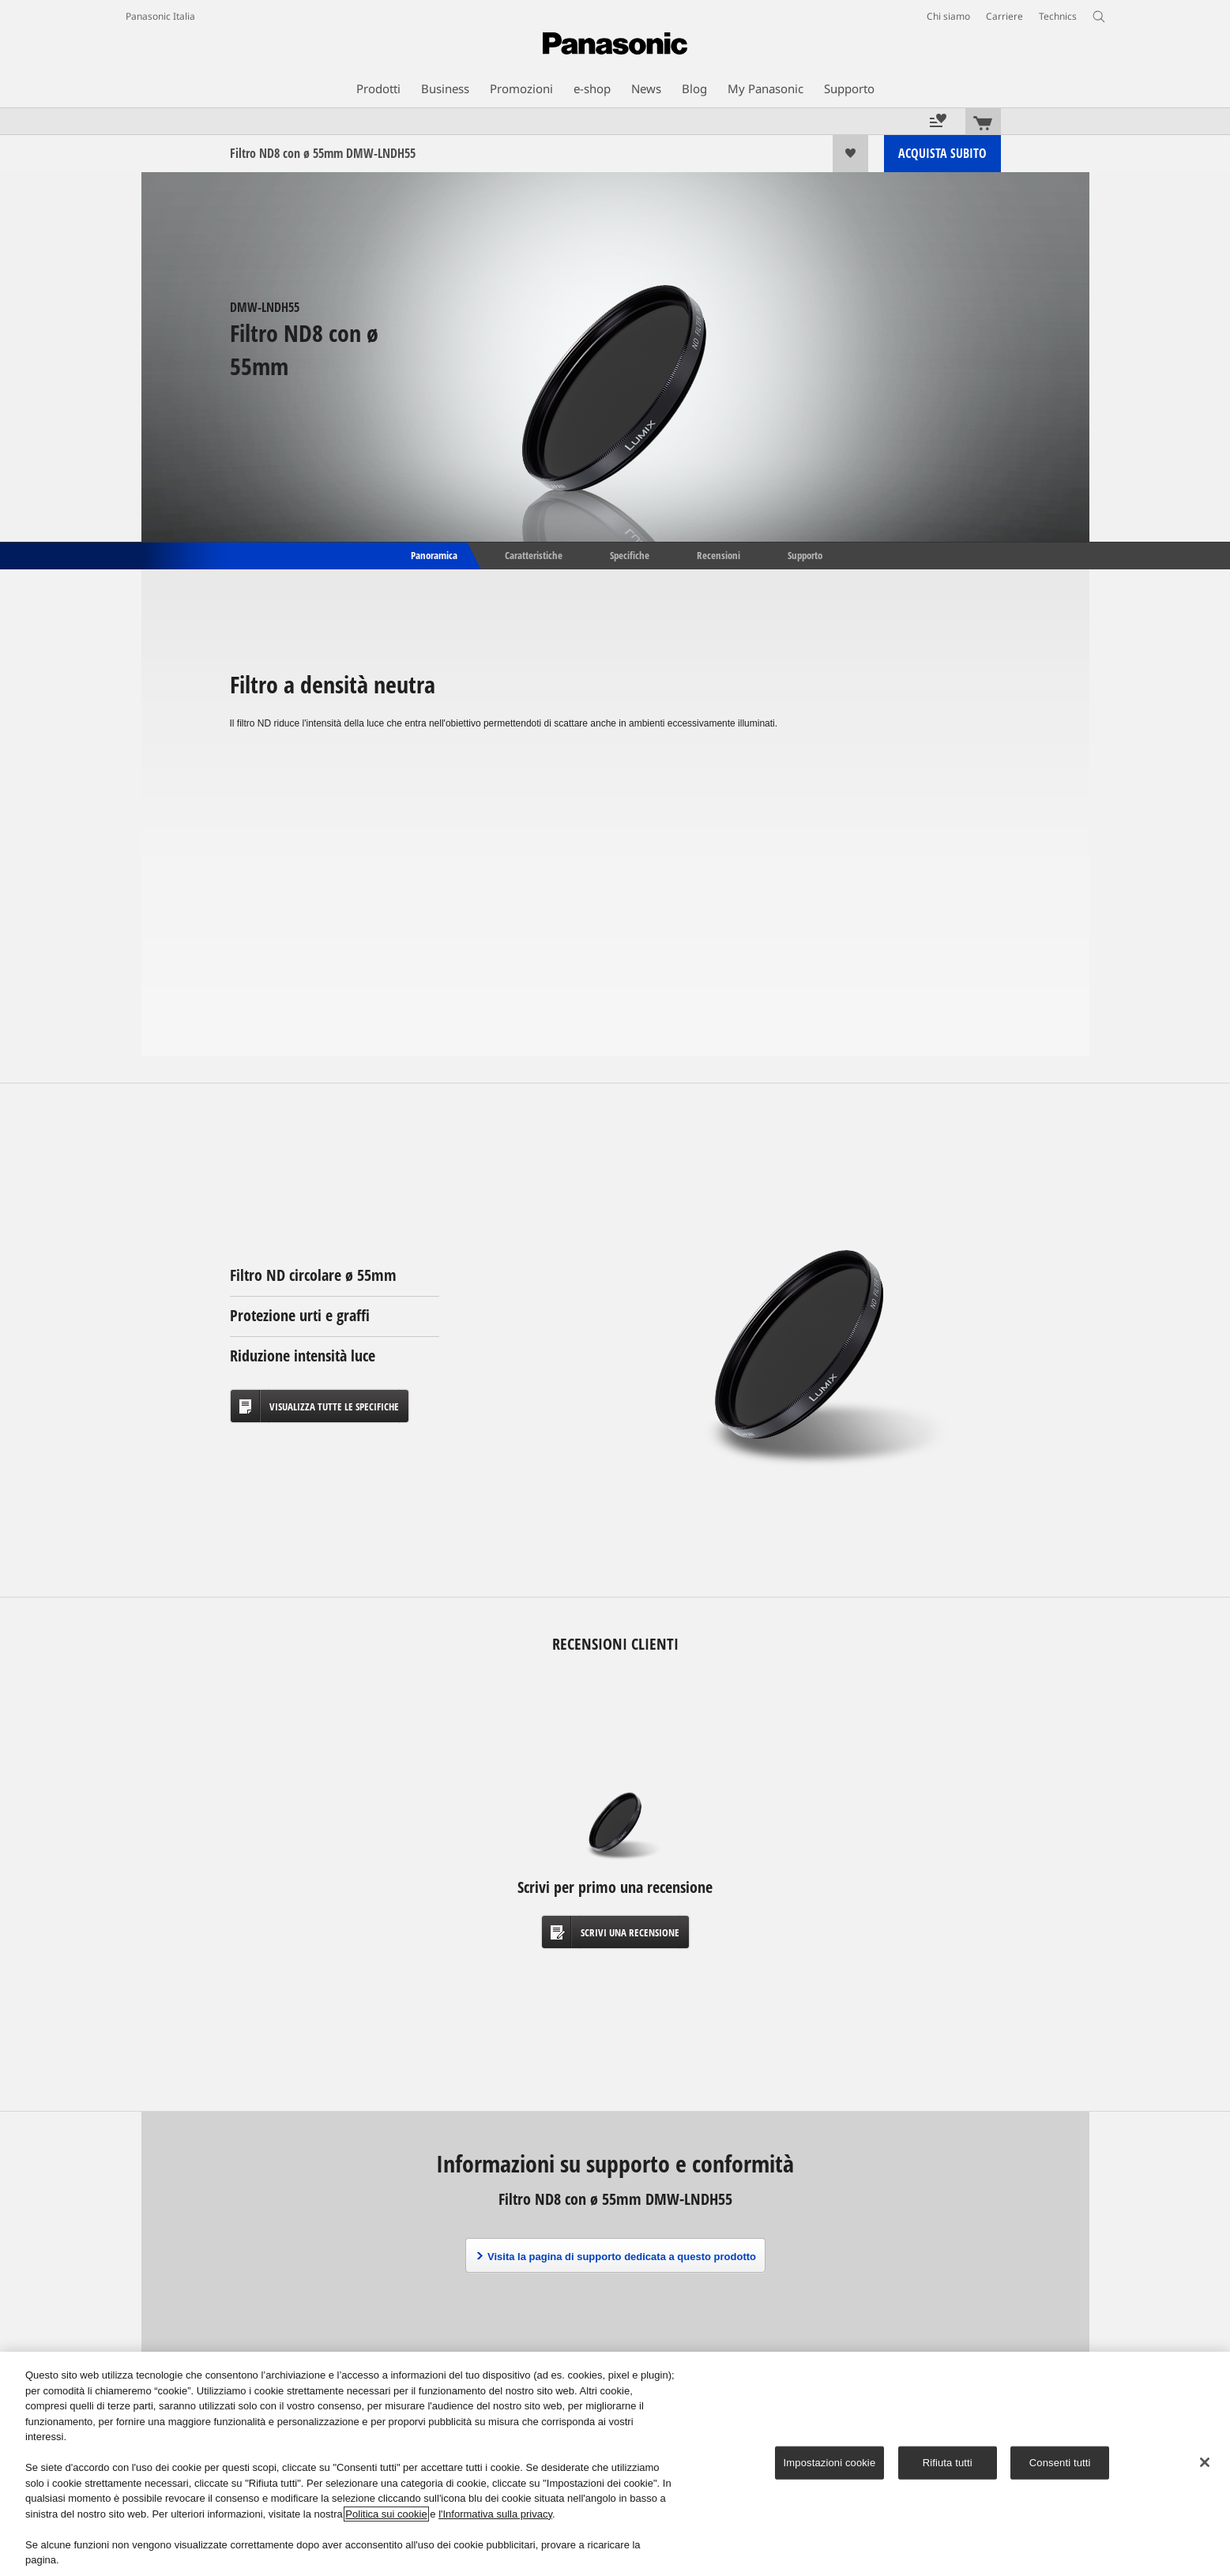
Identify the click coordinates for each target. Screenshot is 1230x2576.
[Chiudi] (1204, 2462)
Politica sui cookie (386, 2514)
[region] (615, 2464)
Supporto (805, 554)
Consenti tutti (1060, 2463)
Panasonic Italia (160, 16)
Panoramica (432, 554)
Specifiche (629, 554)
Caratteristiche (533, 554)
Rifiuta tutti (947, 2463)
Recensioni (718, 554)
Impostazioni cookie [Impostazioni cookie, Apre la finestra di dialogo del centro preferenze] (830, 2463)
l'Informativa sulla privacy (495, 2514)
